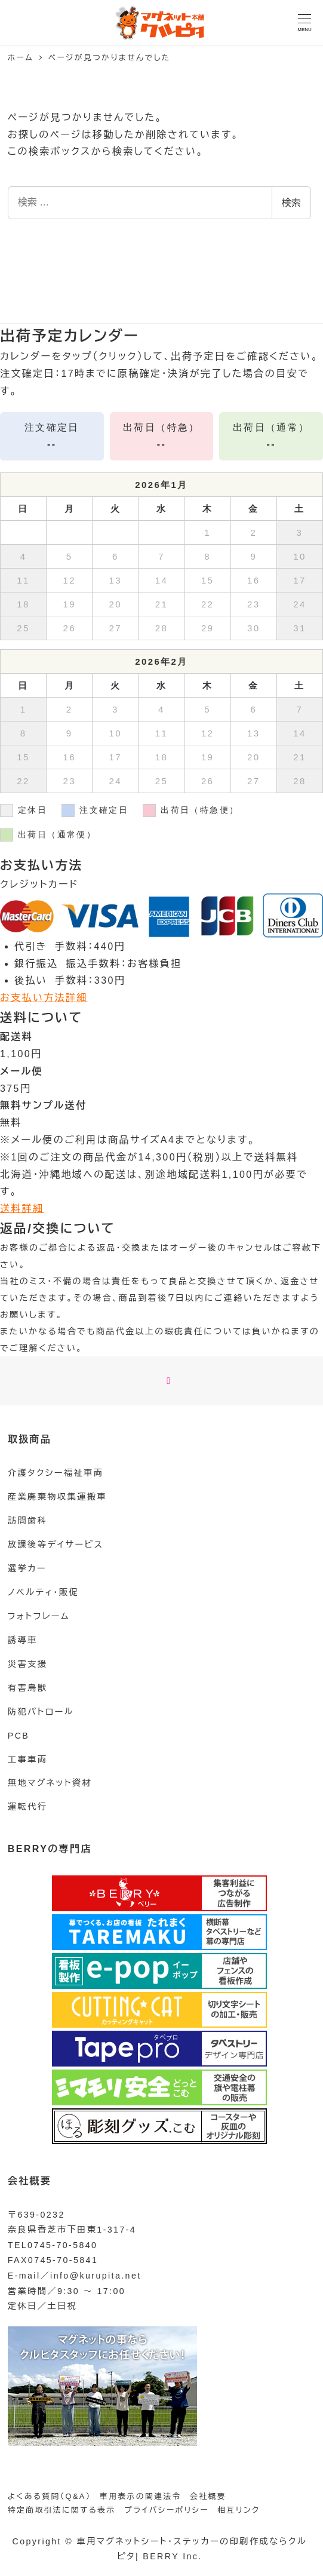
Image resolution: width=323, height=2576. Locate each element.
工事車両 (27, 1759)
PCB (18, 1735)
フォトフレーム (39, 1616)
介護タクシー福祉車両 (56, 1473)
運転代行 (27, 1807)
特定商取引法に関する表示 (62, 2510)
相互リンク (238, 2510)
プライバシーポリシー (166, 2510)
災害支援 (27, 1664)
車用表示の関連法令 (141, 2496)
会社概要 (208, 2496)
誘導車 (23, 1640)
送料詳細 (22, 1208)
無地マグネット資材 (50, 1783)
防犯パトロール (41, 1712)
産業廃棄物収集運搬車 (57, 1497)
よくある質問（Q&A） (49, 2496)
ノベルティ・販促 (43, 1592)
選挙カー (27, 1568)
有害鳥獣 (27, 1688)
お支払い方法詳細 (44, 998)
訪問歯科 (27, 1520)
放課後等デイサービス (56, 1544)
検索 (291, 203)
